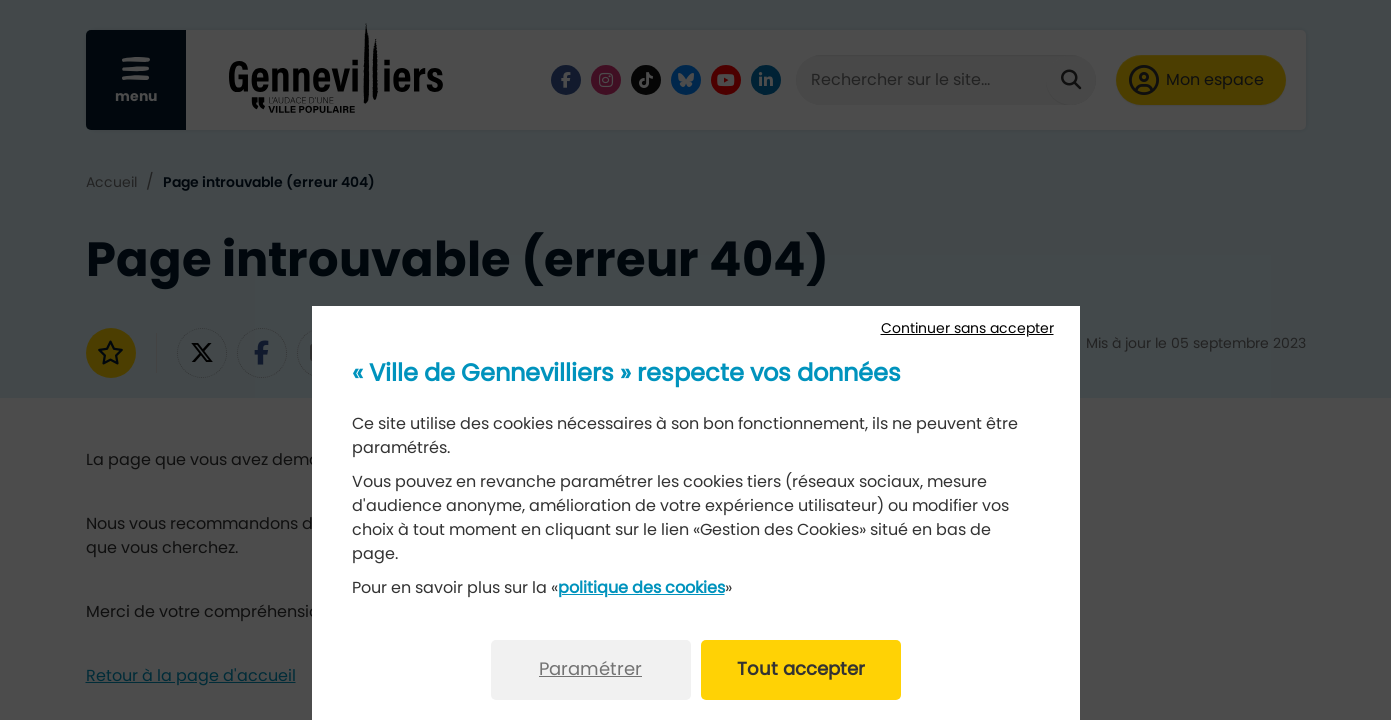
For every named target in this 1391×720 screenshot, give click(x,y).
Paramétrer (590, 670)
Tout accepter (801, 670)
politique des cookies (641, 588)
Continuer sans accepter (967, 329)
